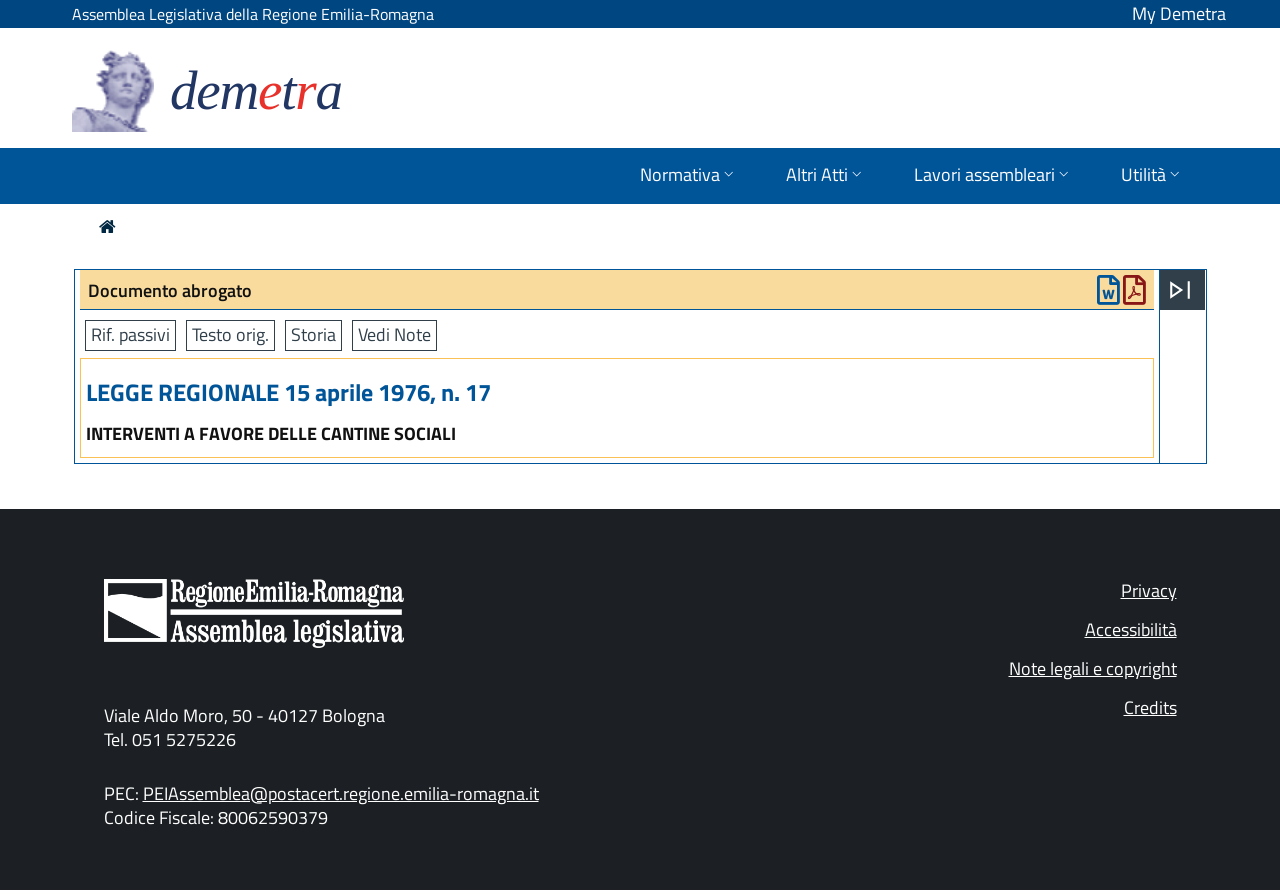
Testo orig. (230, 334)
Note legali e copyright (1093, 668)
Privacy (1149, 590)
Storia (313, 334)
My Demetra (1179, 13)
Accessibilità (1131, 629)
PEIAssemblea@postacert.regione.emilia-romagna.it (341, 793)
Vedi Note (394, 334)
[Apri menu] (1180, 290)
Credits (1150, 707)
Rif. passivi (130, 334)
